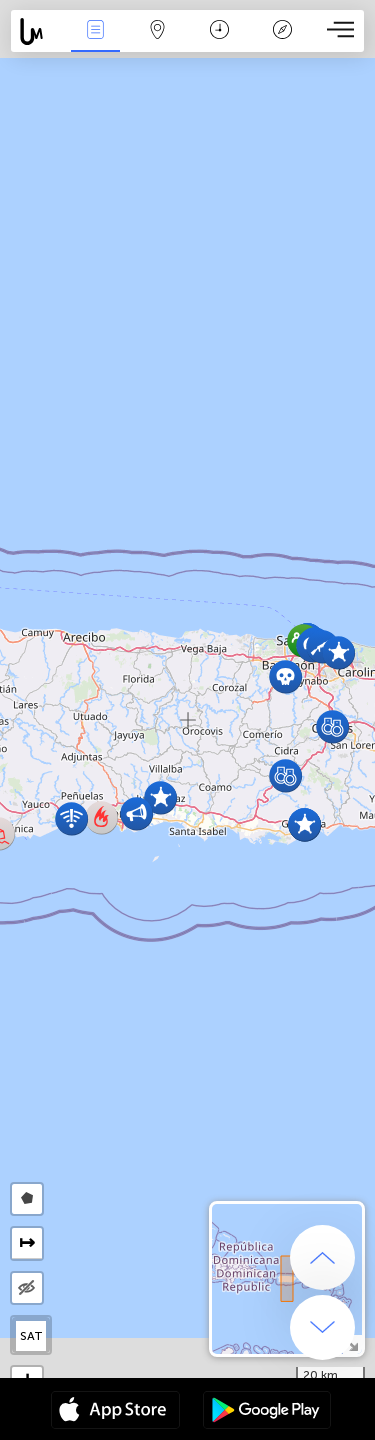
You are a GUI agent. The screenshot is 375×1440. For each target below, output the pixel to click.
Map (158, 31)
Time (219, 31)
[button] (338, 652)
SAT (31, 1336)
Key (282, 31)
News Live (95, 31)
